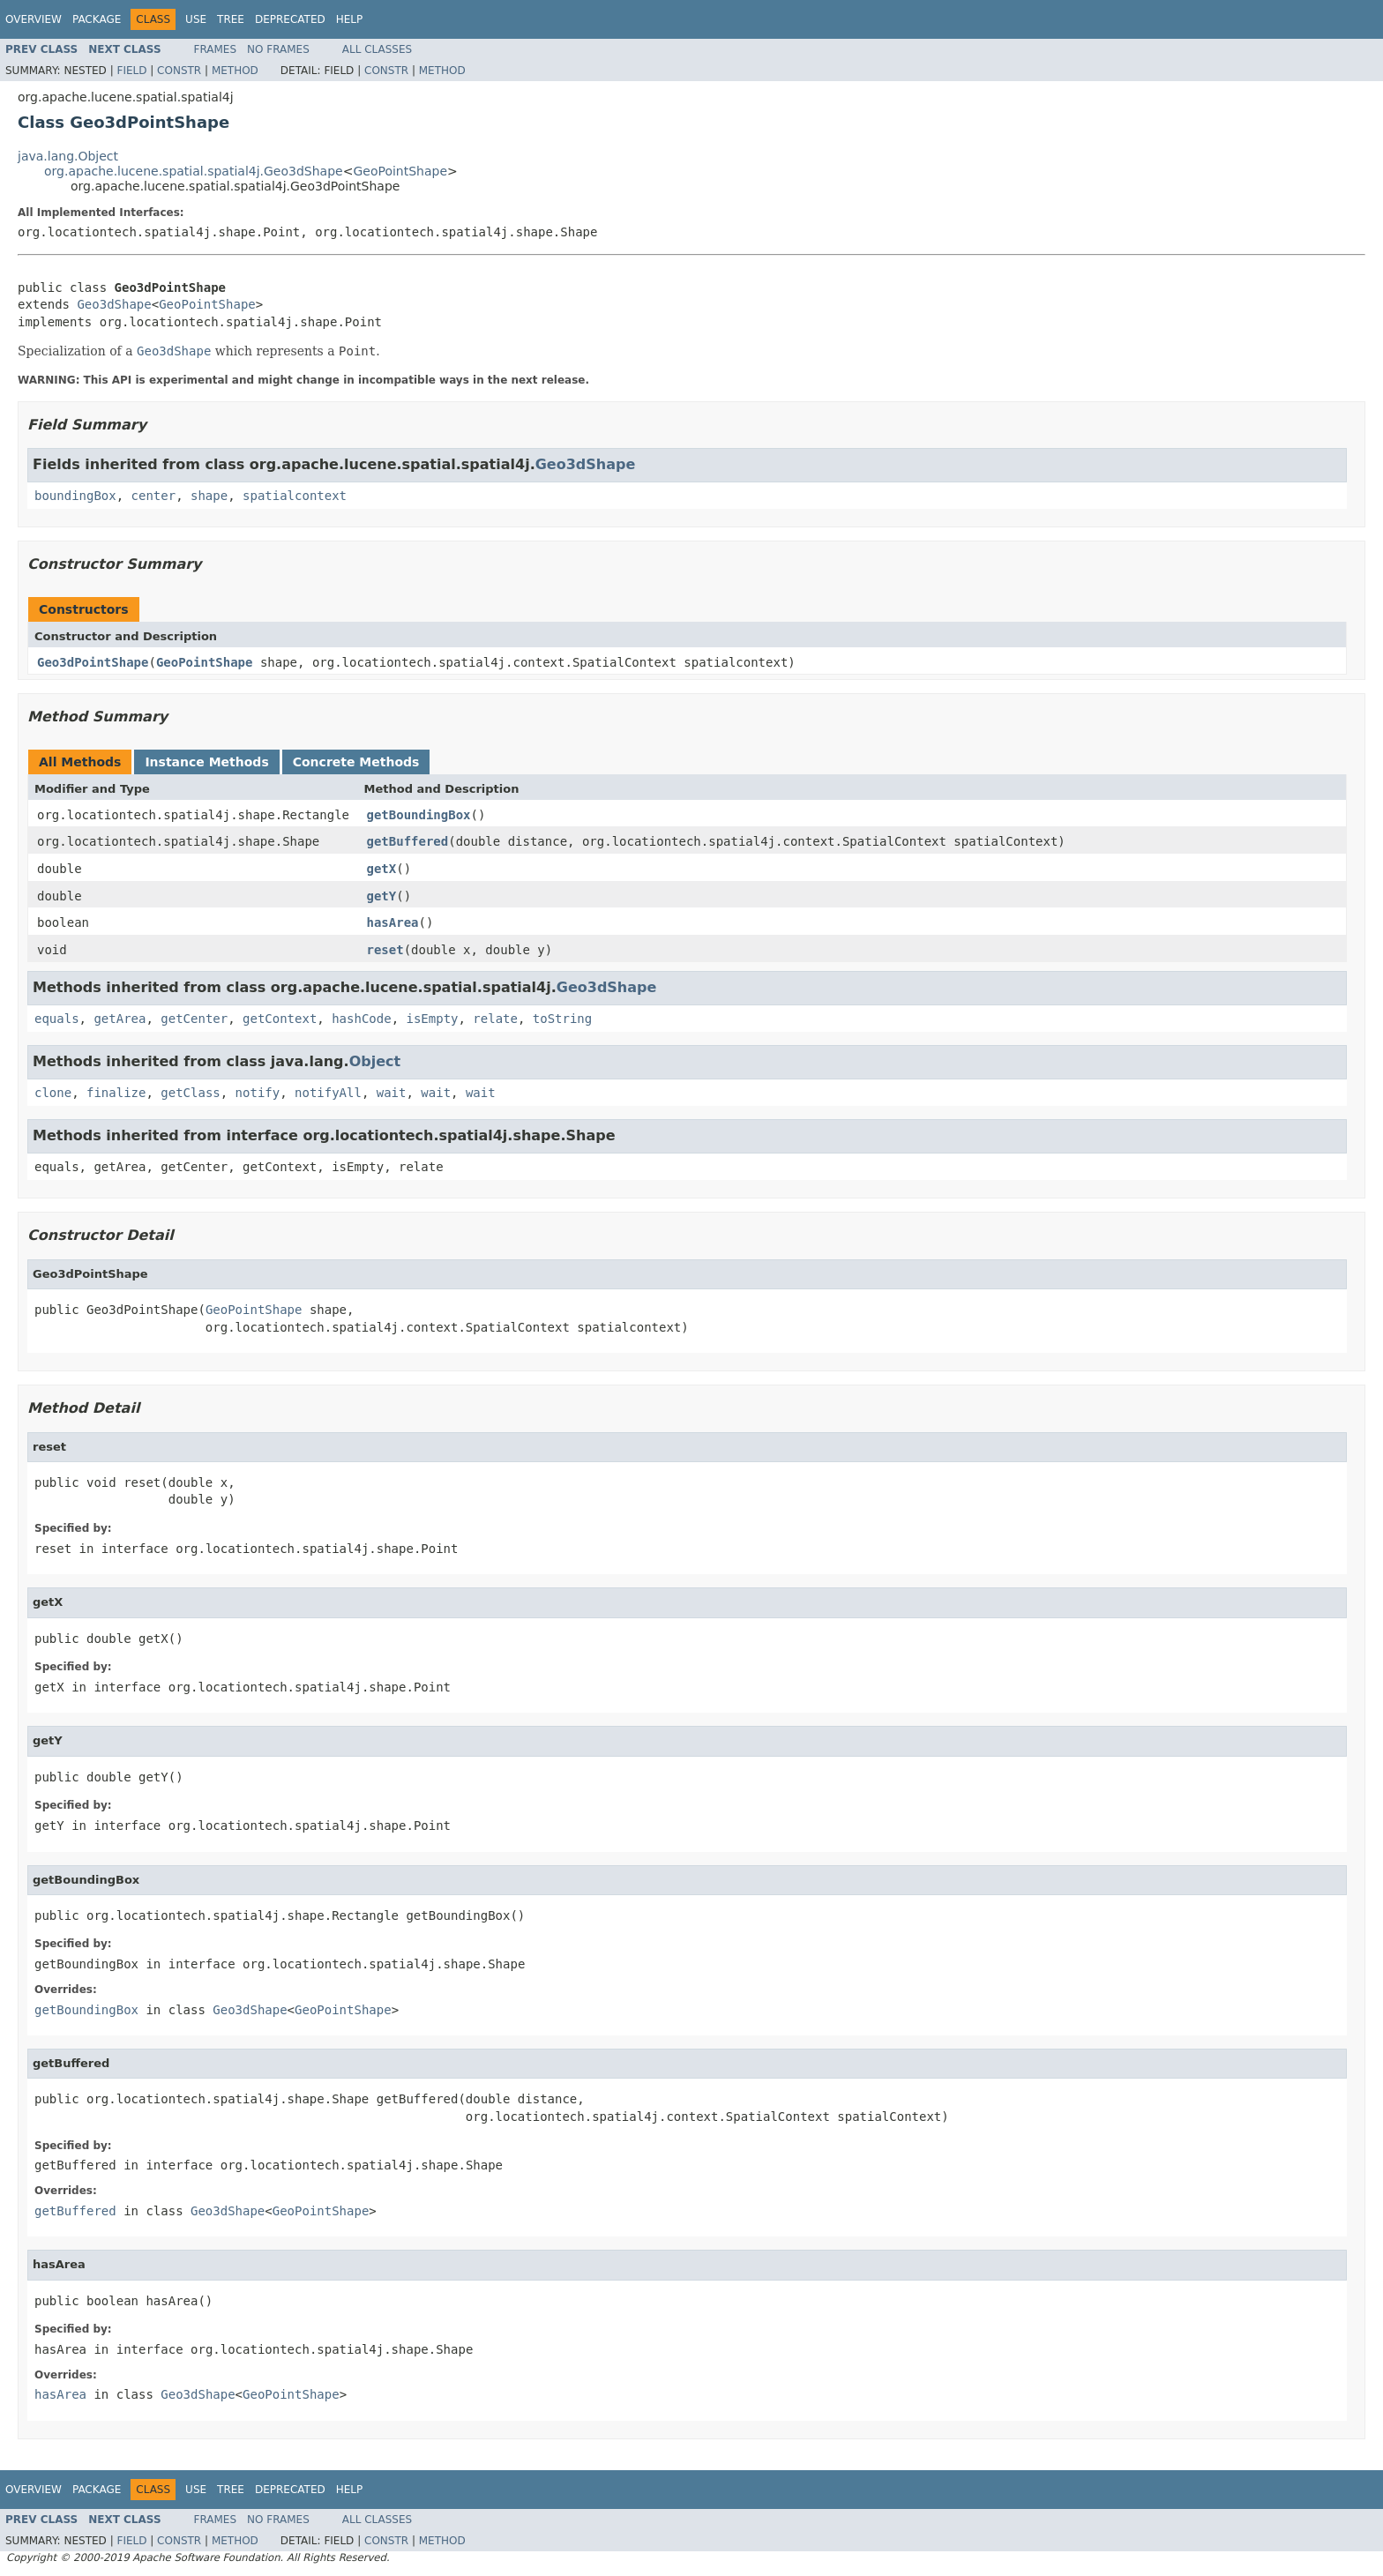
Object (375, 1061)
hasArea (393, 922)
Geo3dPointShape (92, 662)
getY (382, 896)
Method (235, 70)
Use (195, 19)
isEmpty (432, 1019)
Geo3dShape (114, 304)
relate (495, 1019)
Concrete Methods (356, 762)
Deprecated (290, 19)
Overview (33, 19)
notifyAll (328, 1093)
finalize (116, 1093)
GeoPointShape (400, 171)
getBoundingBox (419, 815)
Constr (179, 70)
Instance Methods (206, 762)
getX (382, 869)
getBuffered (408, 841)
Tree (230, 19)
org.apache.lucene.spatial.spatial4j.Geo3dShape (193, 171)
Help (349, 19)
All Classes (377, 49)
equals (56, 1019)
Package (96, 19)
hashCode (361, 1019)
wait (392, 1093)
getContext (280, 1019)
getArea (119, 1019)
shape (209, 496)
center (153, 496)
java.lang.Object (68, 156)
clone (52, 1093)
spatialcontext (295, 496)
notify (257, 1093)
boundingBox (75, 496)
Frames (215, 49)
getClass (190, 1093)
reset (385, 950)
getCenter (194, 1019)
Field (131, 70)
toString (562, 1019)
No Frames (278, 49)
